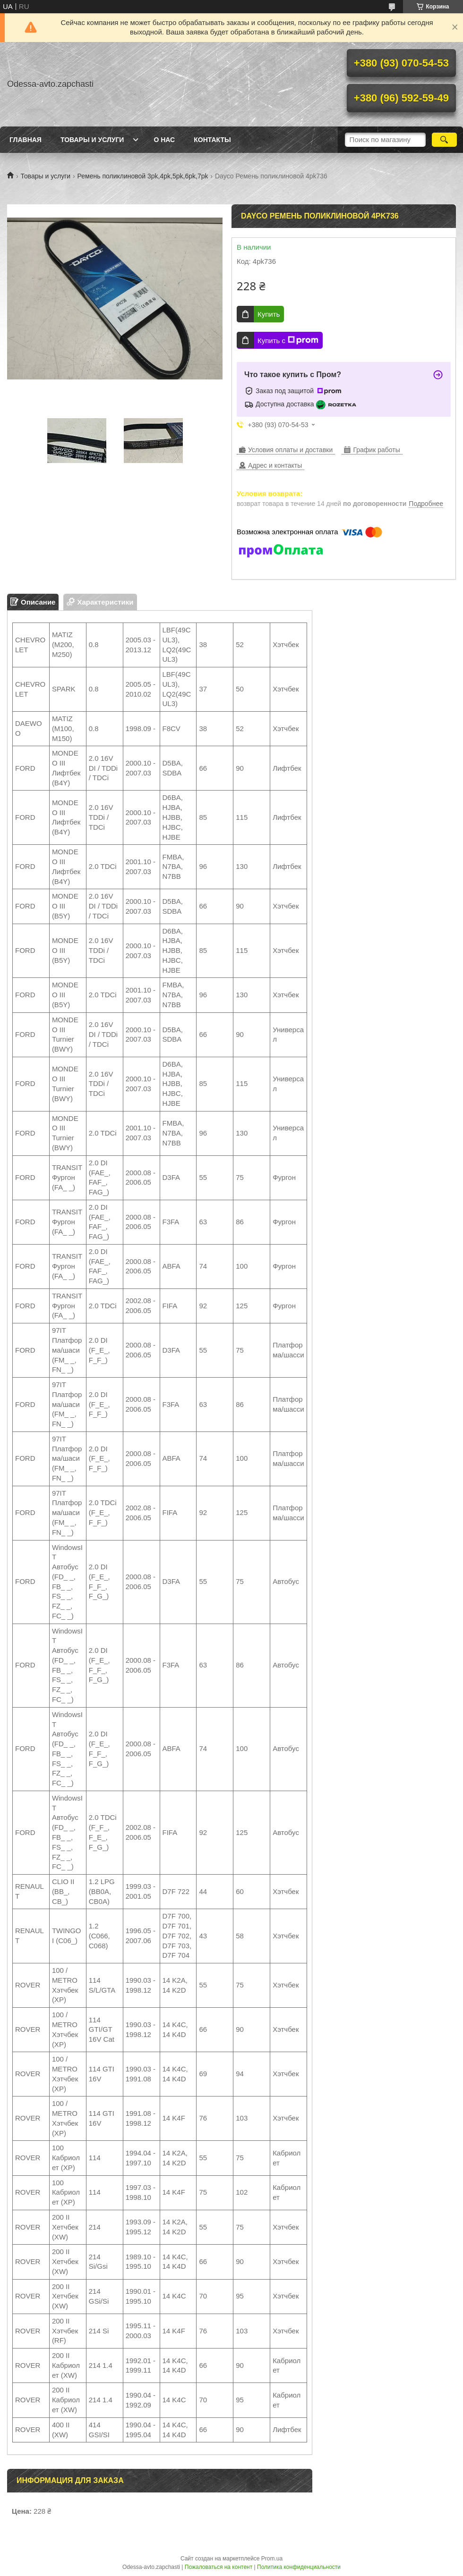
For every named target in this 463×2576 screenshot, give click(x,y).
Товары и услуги (92, 139)
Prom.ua (272, 2558)
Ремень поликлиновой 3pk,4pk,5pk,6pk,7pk (142, 176)
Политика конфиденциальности (299, 2567)
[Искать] (444, 140)
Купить (268, 314)
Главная (25, 139)
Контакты (212, 139)
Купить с (287, 340)
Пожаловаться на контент (218, 2567)
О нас (164, 139)
